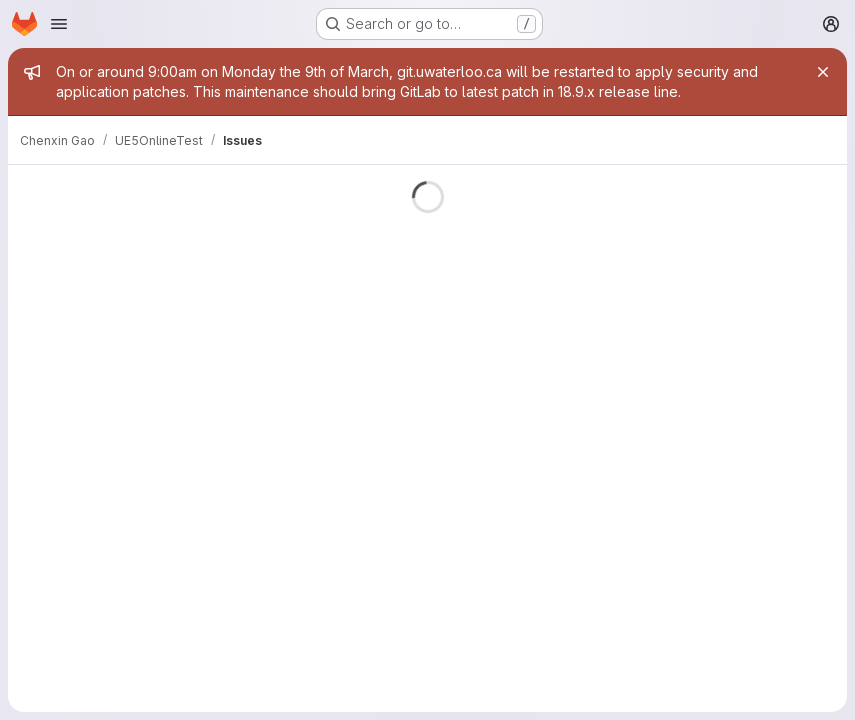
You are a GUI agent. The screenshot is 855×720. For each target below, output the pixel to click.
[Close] (823, 72)
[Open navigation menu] (59, 24)
